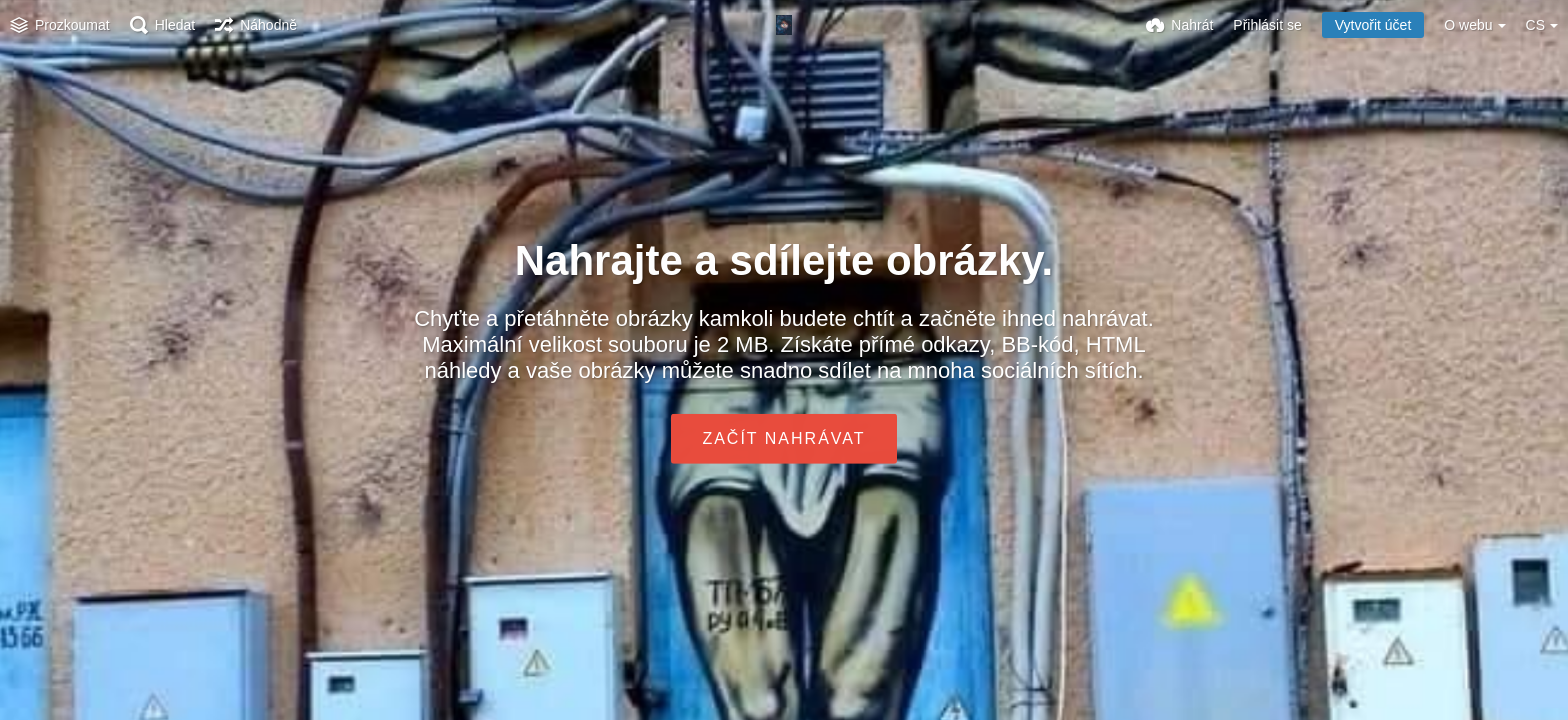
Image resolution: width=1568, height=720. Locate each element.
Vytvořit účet (1373, 25)
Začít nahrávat (783, 438)
